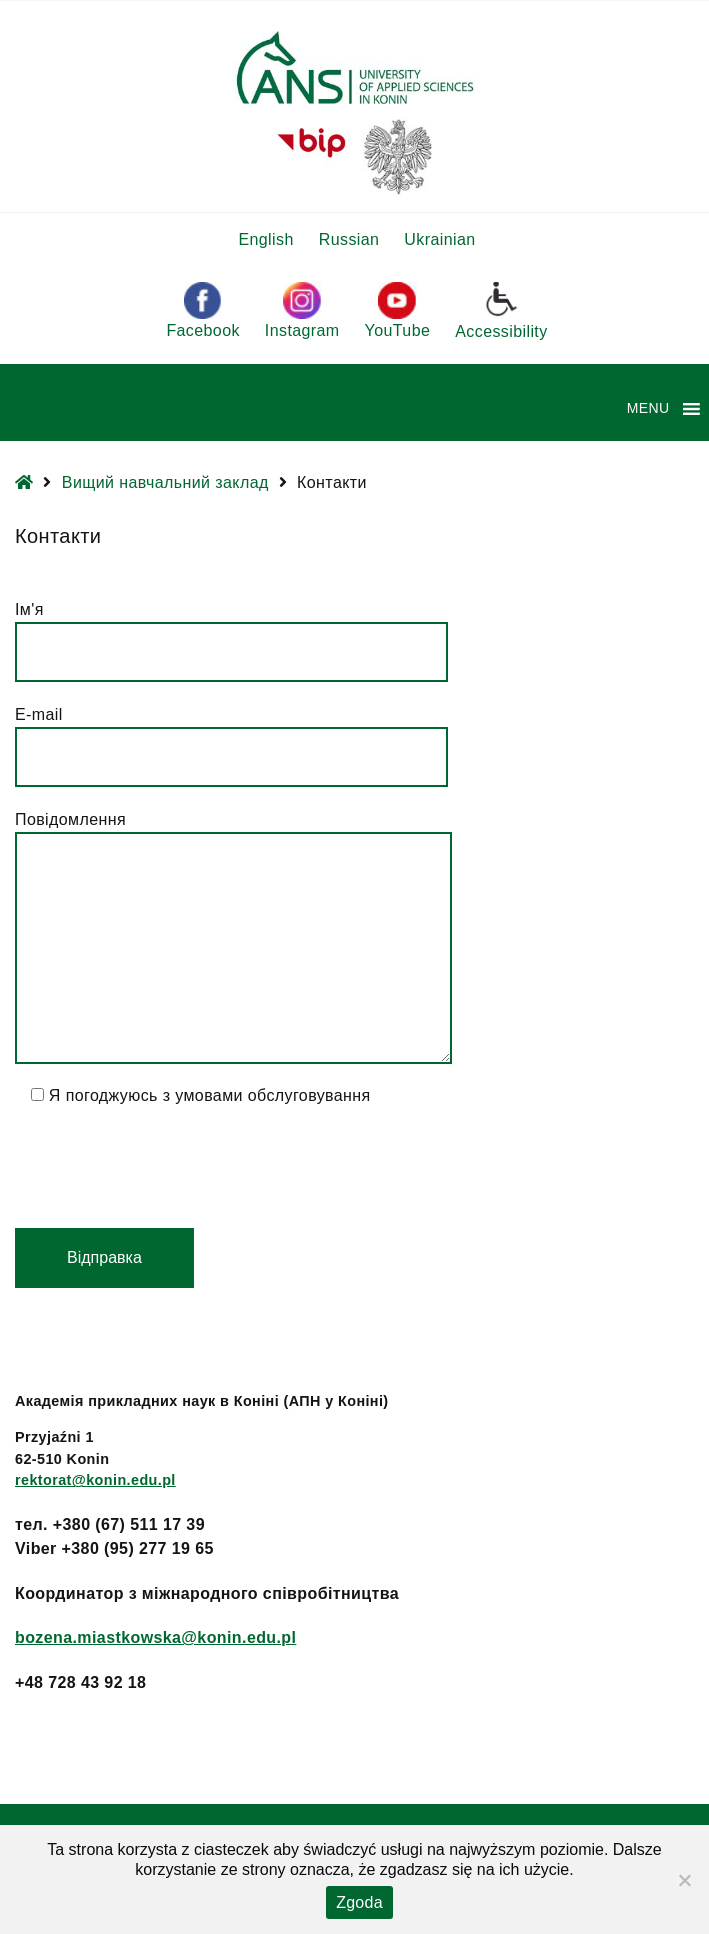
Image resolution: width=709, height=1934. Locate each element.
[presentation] (167, 1168)
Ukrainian (439, 239)
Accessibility (501, 310)
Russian (349, 239)
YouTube (398, 310)
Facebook (202, 310)
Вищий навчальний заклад (165, 482)
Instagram (302, 310)
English (265, 239)
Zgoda (359, 1902)
